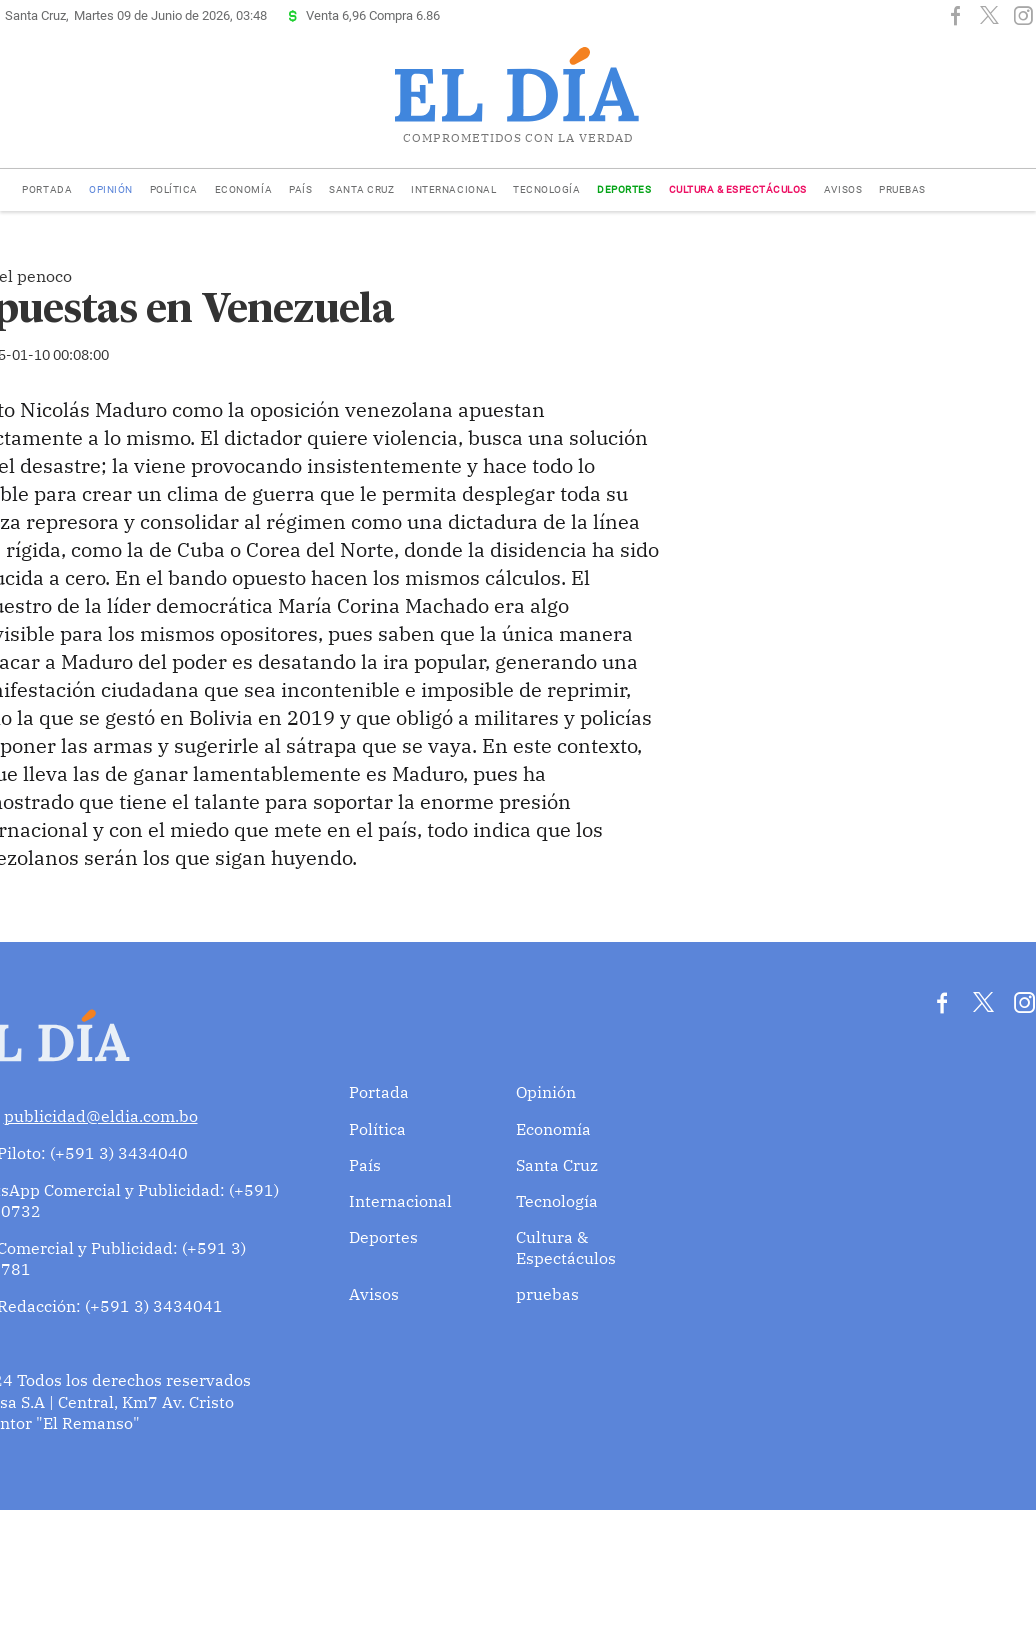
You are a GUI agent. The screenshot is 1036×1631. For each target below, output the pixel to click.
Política (174, 189)
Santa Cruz (361, 189)
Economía (243, 189)
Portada (47, 189)
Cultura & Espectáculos (738, 189)
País (300, 189)
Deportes (624, 189)
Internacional (453, 189)
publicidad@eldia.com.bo (101, 1116)
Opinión (111, 189)
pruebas (902, 189)
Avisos (843, 189)
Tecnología (546, 189)
